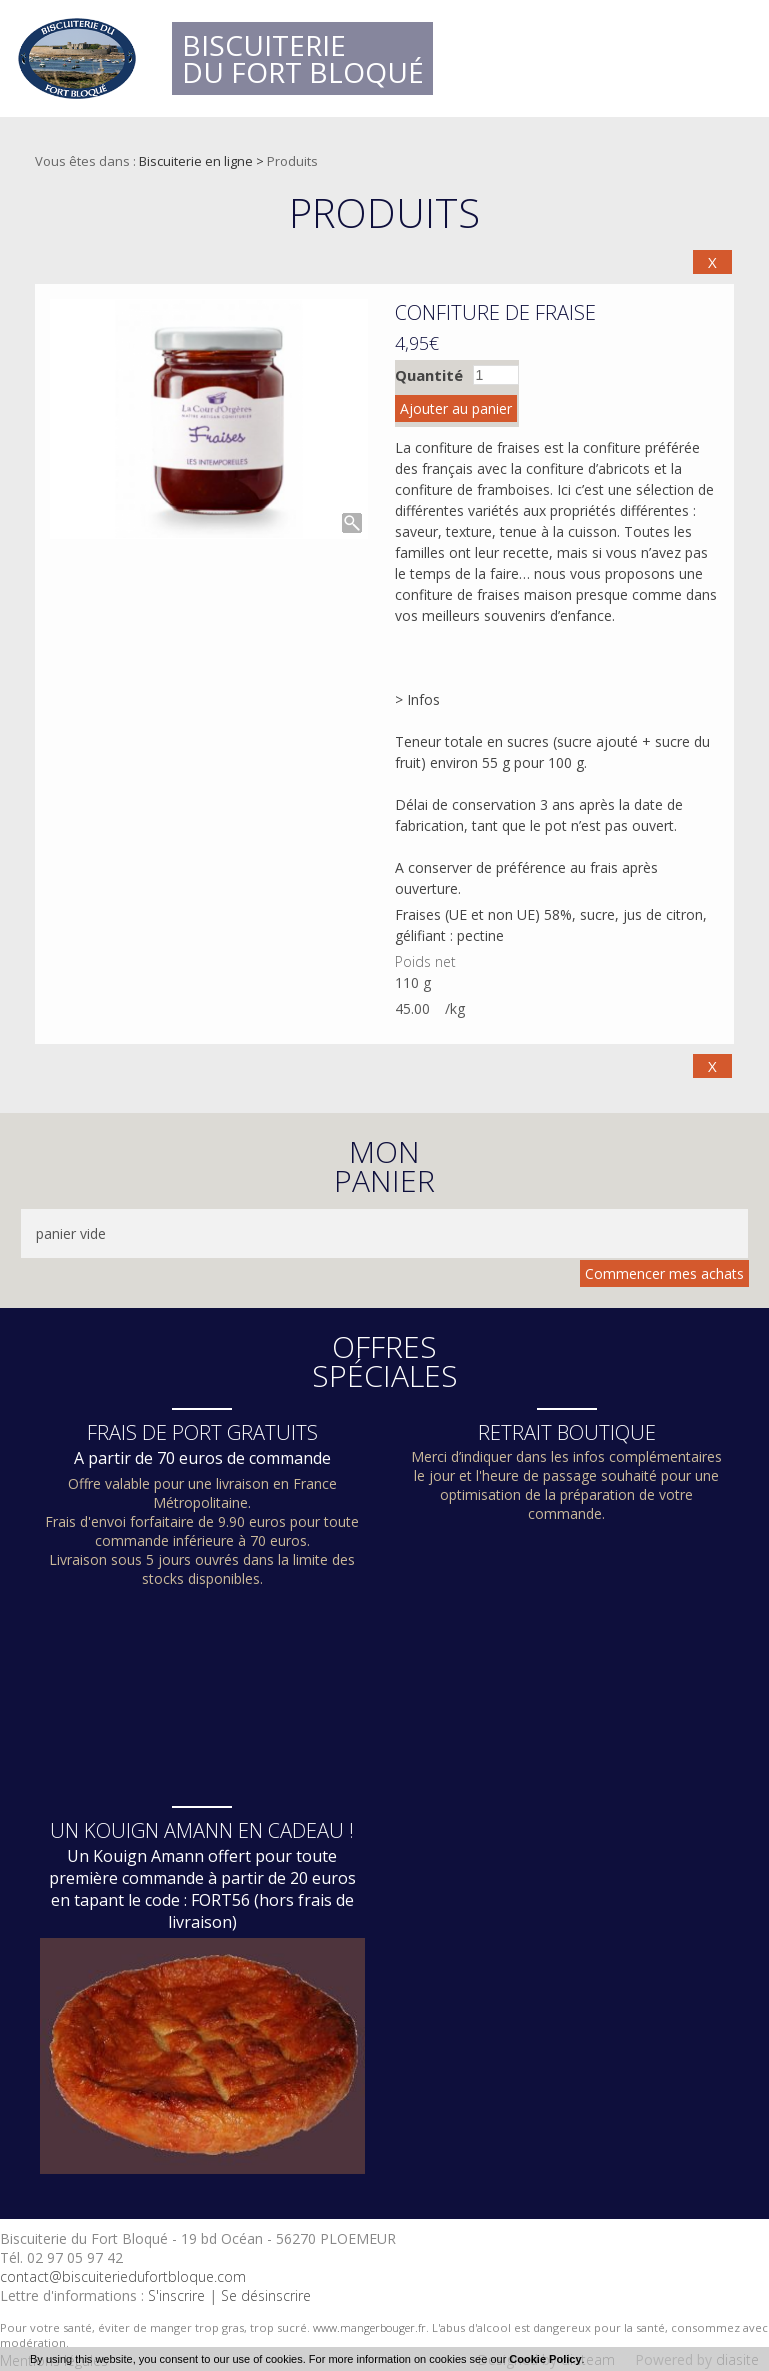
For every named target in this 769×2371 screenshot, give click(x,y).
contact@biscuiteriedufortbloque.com (123, 2276)
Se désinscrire (266, 2295)
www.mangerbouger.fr (369, 2327)
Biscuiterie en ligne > (203, 161)
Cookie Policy (545, 2359)
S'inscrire (176, 2295)
